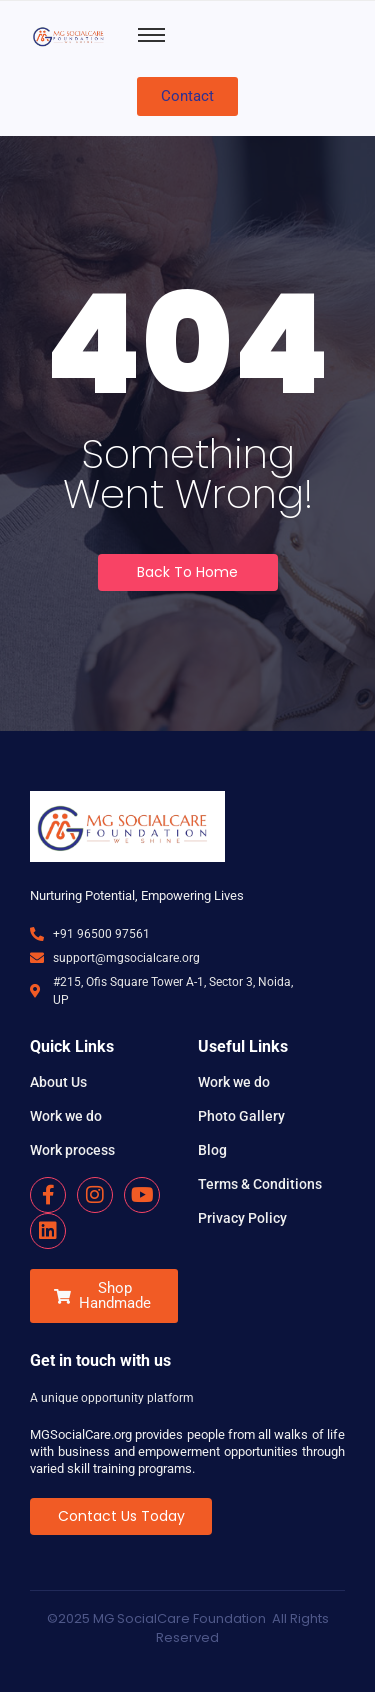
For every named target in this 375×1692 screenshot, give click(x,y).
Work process (72, 1150)
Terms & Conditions (260, 1184)
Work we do (66, 1116)
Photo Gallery (241, 1116)
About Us (58, 1082)
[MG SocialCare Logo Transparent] (70, 36)
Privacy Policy (242, 1218)
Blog (212, 1150)
